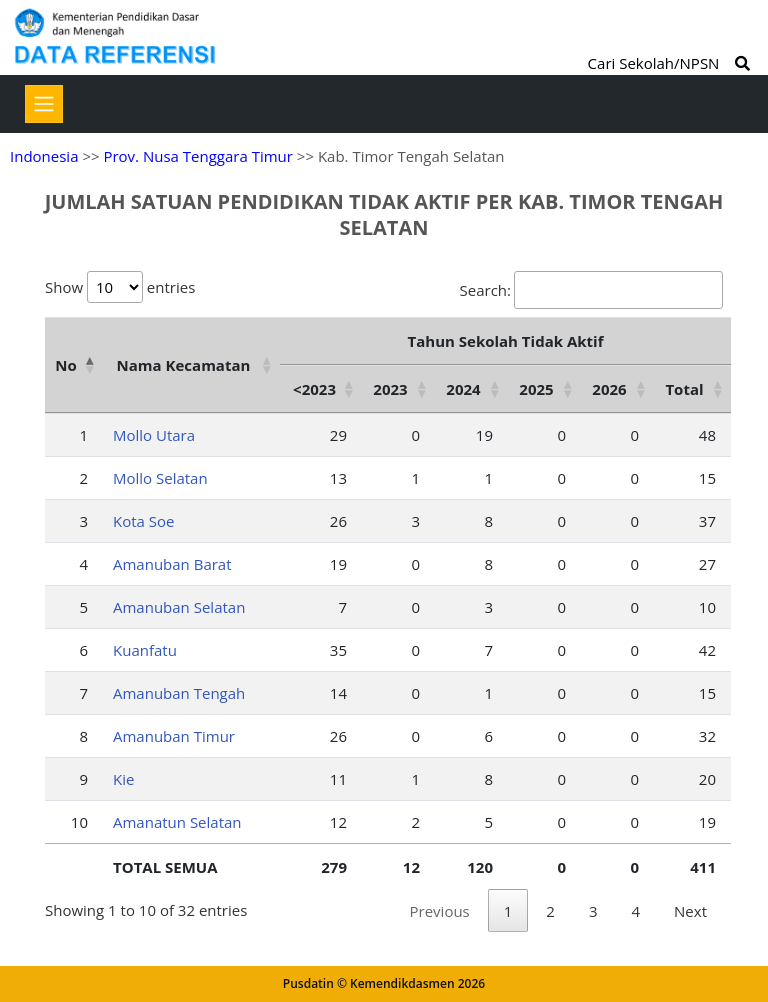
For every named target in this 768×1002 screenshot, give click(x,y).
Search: (591, 290)
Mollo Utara (154, 435)
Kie (123, 779)
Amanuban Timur (174, 736)
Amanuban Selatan (179, 607)
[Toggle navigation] (44, 104)
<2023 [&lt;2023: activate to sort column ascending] (314, 389)
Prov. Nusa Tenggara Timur (198, 156)
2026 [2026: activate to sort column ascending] (609, 389)
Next (690, 911)
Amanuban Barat (172, 564)
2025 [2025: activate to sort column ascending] (536, 389)
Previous (440, 911)
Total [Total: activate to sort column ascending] (684, 389)
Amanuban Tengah (179, 693)
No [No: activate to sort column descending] (65, 365)
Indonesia (44, 156)
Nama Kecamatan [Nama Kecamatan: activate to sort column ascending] (184, 365)
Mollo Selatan (160, 478)
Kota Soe (143, 521)
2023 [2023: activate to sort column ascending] (390, 389)
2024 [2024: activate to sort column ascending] (463, 389)
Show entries (120, 287)
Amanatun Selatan (177, 822)
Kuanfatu (145, 650)
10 (79, 822)
